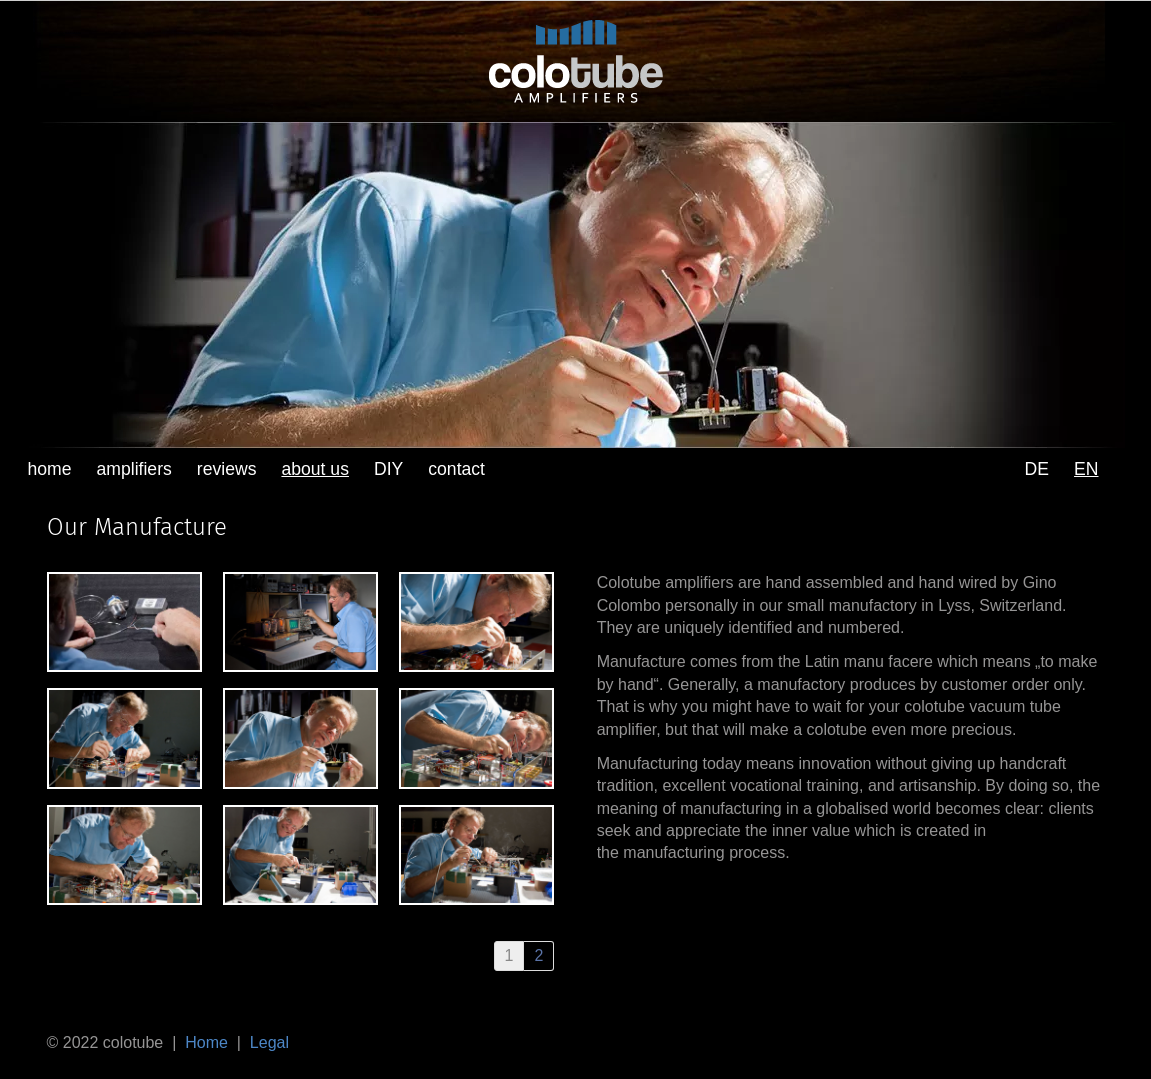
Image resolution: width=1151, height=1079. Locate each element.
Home (206, 1042)
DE (1037, 469)
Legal (269, 1042)
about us (315, 469)
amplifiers (134, 469)
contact (456, 469)
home (50, 469)
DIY (388, 469)
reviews (227, 469)
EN (1086, 469)
